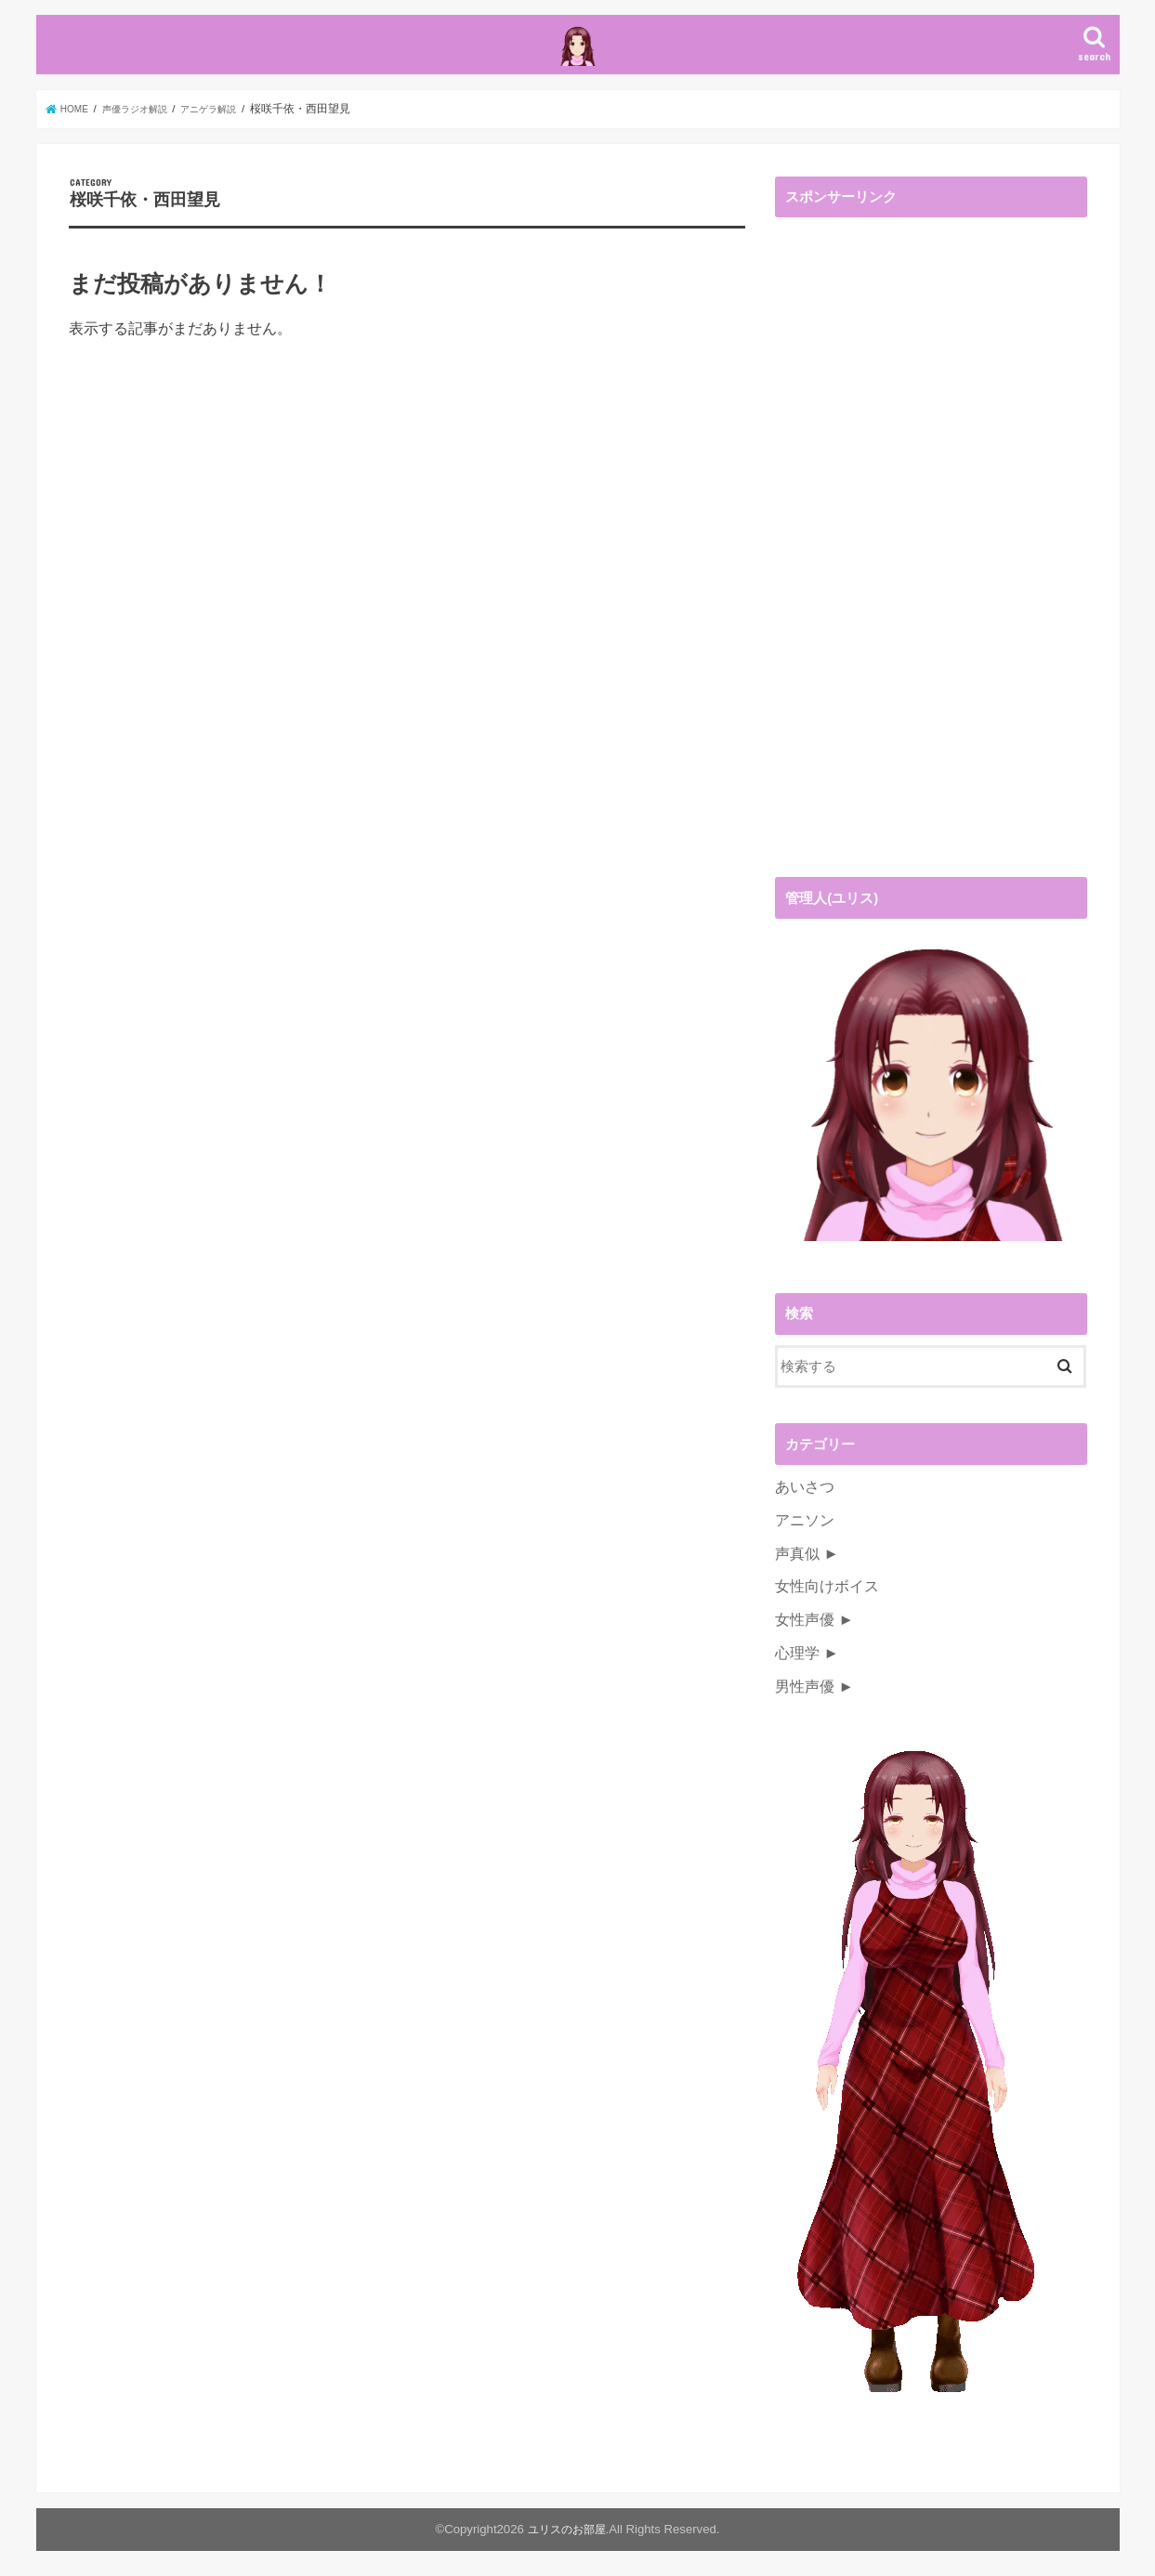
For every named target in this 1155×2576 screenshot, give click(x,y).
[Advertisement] (914, 592)
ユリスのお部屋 (566, 2554)
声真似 (796, 1588)
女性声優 (803, 1649)
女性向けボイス (824, 1619)
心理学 (796, 1681)
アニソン (803, 1557)
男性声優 (803, 1712)
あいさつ (803, 1526)
